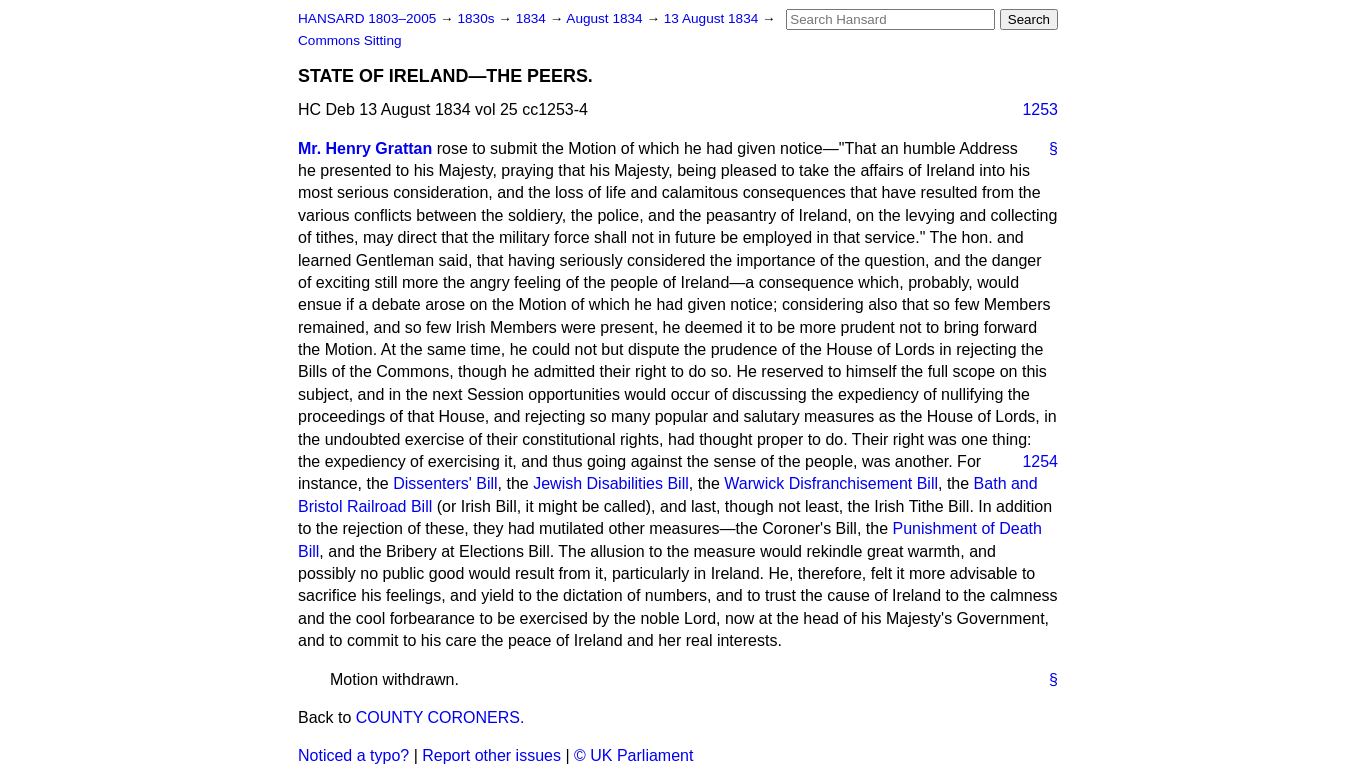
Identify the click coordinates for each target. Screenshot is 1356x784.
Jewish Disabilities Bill (611, 483)
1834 (533, 18)
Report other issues (491, 755)
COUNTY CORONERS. (440, 717)
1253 (1040, 109)
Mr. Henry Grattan (365, 148)
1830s (477, 18)
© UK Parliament (633, 755)
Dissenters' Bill (445, 483)
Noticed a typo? (353, 755)
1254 (1040, 461)
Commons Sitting (350, 40)
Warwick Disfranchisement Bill (831, 483)
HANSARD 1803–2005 (367, 18)
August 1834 (606, 18)
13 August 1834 (713, 18)
